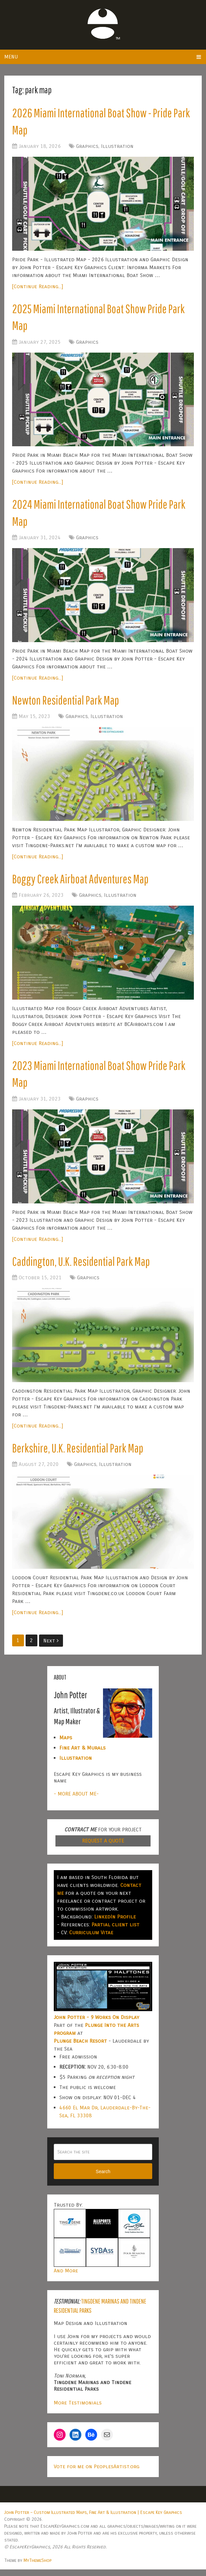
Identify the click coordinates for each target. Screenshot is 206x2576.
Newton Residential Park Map (67, 703)
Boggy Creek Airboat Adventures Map (82, 883)
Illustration (117, 147)
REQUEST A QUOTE (103, 1847)
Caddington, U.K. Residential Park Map (83, 1267)
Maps (65, 1744)
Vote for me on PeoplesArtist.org (96, 2473)
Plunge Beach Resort (80, 2047)
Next (51, 1647)
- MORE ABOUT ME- (76, 1800)
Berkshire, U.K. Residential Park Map (80, 1454)
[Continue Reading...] (37, 287)
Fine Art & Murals (82, 1754)
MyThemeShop (38, 2567)
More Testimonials (78, 2409)
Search (103, 2178)
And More (66, 2277)
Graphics (87, 147)
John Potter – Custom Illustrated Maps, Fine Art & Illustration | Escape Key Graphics (93, 2519)
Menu (11, 57)
